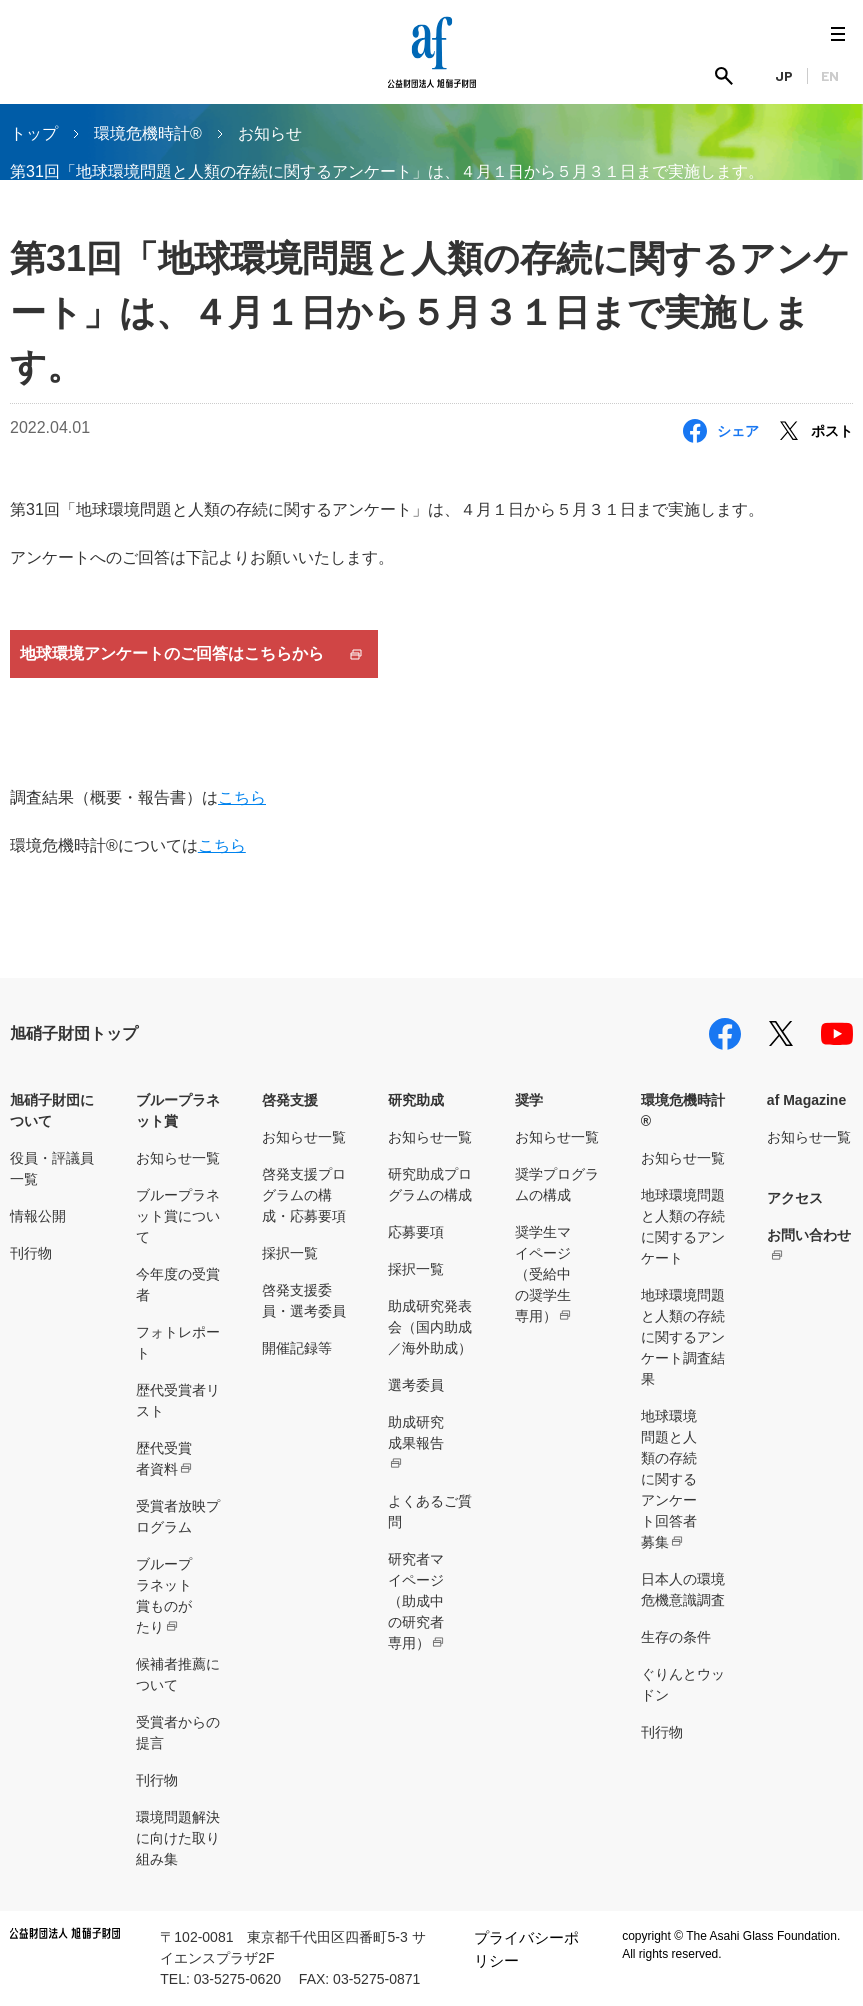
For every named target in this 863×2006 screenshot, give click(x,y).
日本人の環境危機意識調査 (683, 1589)
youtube (837, 1034)
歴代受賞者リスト (178, 1400)
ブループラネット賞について (178, 1216)
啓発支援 (290, 1100)
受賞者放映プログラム (178, 1516)
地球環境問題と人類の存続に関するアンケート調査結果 (683, 1337)
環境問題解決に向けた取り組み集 (178, 1838)
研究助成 (416, 1100)
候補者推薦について (178, 1674)
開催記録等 (297, 1348)
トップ (34, 133)
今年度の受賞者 (178, 1284)
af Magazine (806, 1100)
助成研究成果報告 (416, 1432)
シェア (738, 431)
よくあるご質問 (430, 1511)
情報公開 (38, 1216)
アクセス (795, 1198)
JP (784, 75)
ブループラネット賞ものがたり (164, 1595)
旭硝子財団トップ (74, 1033)
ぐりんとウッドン (683, 1684)
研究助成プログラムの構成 (430, 1184)
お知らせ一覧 (178, 1158)
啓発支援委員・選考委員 (304, 1300)
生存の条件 (676, 1637)
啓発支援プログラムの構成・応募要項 (304, 1195)
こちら (242, 797)
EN (830, 75)
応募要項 (416, 1232)
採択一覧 (290, 1253)
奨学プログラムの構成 (557, 1184)
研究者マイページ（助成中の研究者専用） (416, 1601)
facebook (725, 1034)
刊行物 (31, 1253)
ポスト (832, 431)
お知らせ (270, 133)
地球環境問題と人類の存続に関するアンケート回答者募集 (669, 1479)
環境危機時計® (148, 133)
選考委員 (416, 1385)
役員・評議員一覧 (52, 1168)
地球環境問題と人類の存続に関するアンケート (683, 1226)
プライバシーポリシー (526, 1949)
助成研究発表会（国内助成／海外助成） (430, 1327)
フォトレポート (178, 1342)
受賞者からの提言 (178, 1732)
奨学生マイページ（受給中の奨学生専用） (543, 1274)
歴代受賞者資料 (164, 1458)
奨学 (529, 1100)
